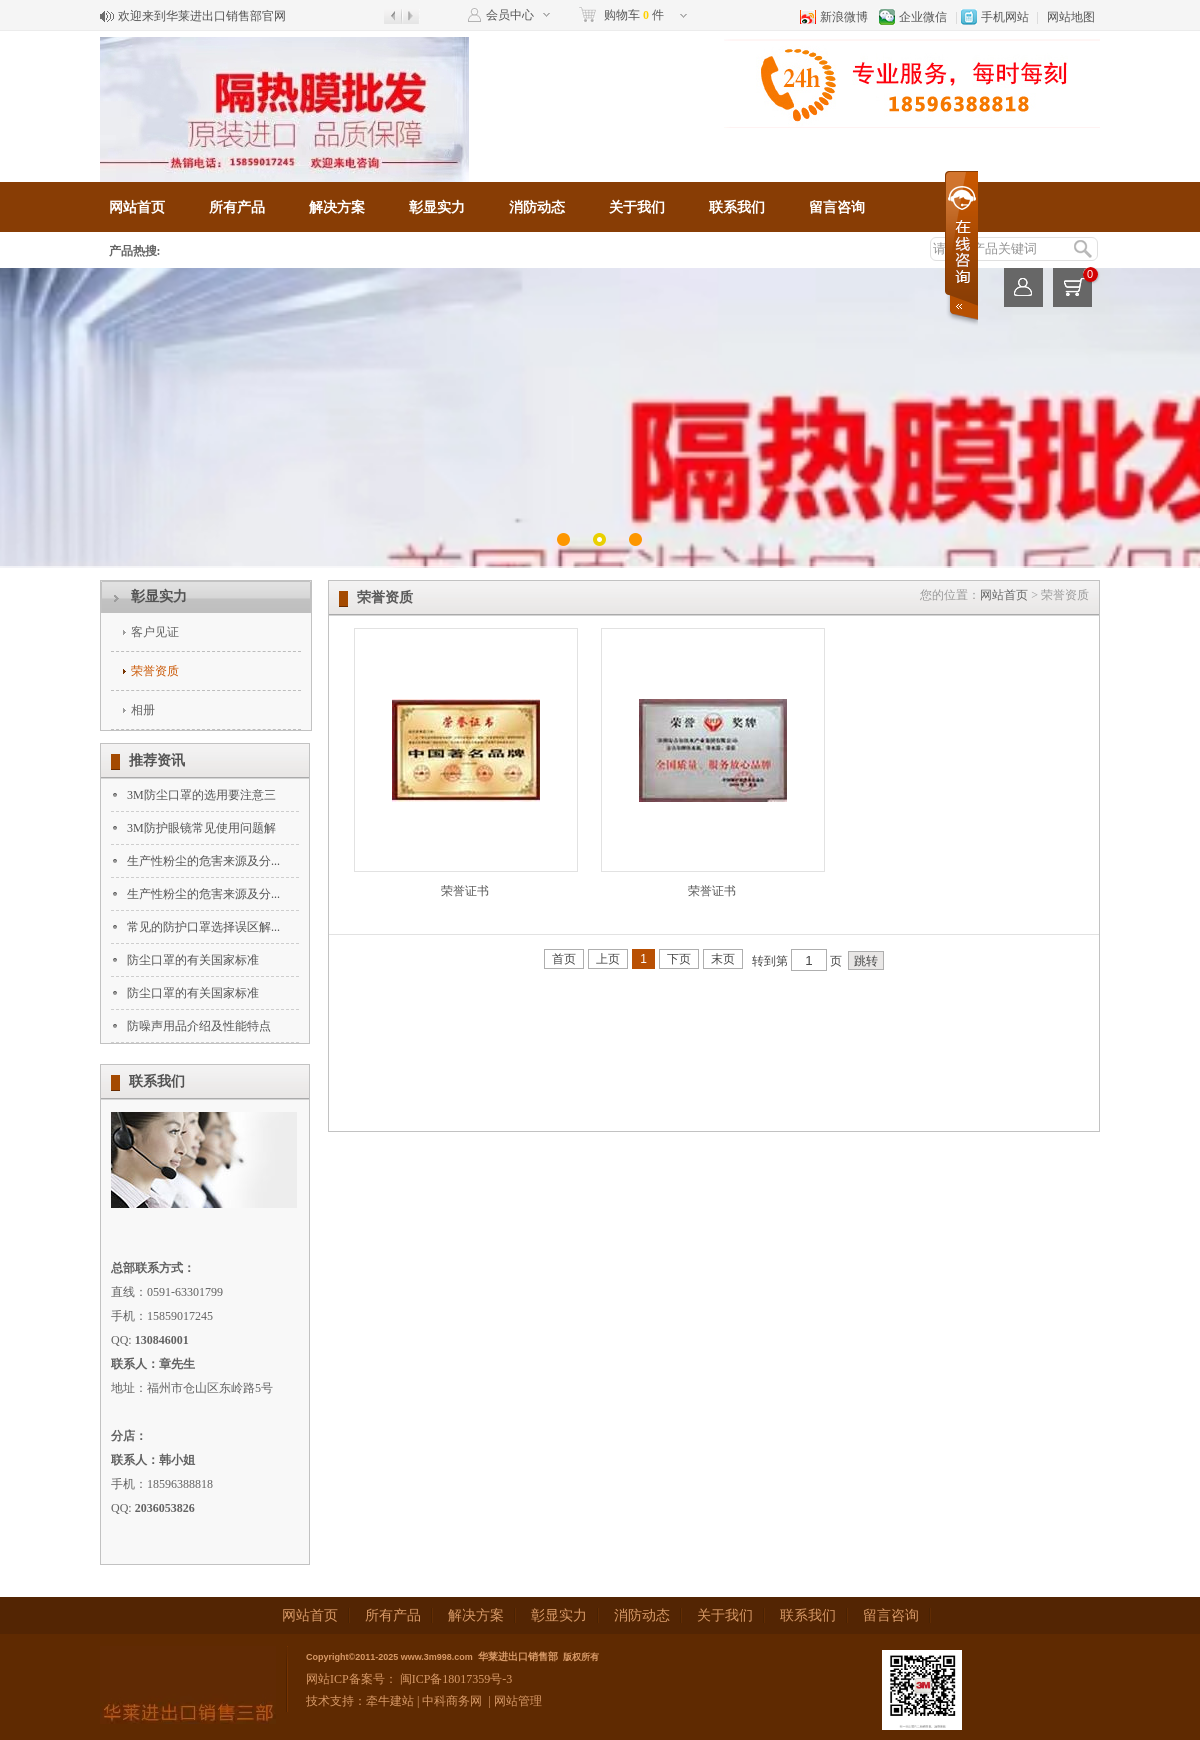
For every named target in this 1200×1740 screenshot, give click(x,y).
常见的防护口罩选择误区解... (203, 927)
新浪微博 (844, 17)
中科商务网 (452, 1701)
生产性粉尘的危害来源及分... (203, 861)
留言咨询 (837, 207)
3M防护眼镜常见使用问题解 (201, 828)
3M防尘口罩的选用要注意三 (201, 795)
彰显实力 (437, 207)
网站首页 (137, 207)
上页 (608, 959)
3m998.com (448, 1657)
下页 (679, 959)
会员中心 (510, 15)
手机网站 (1005, 17)
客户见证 (155, 632)
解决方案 (337, 207)
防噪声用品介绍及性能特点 (199, 1026)
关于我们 (637, 207)
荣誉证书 (465, 891)
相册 (143, 710)
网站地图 (1071, 17)
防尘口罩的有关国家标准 (193, 960)
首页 (564, 959)
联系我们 (737, 207)
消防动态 (537, 207)
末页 (723, 959)
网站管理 (518, 1701)
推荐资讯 (157, 760)
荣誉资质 (155, 671)
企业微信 (923, 17)
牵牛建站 (390, 1701)
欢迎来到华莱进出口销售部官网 (202, 16)
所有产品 (237, 207)
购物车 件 (634, 15)
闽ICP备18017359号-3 (455, 1679)
